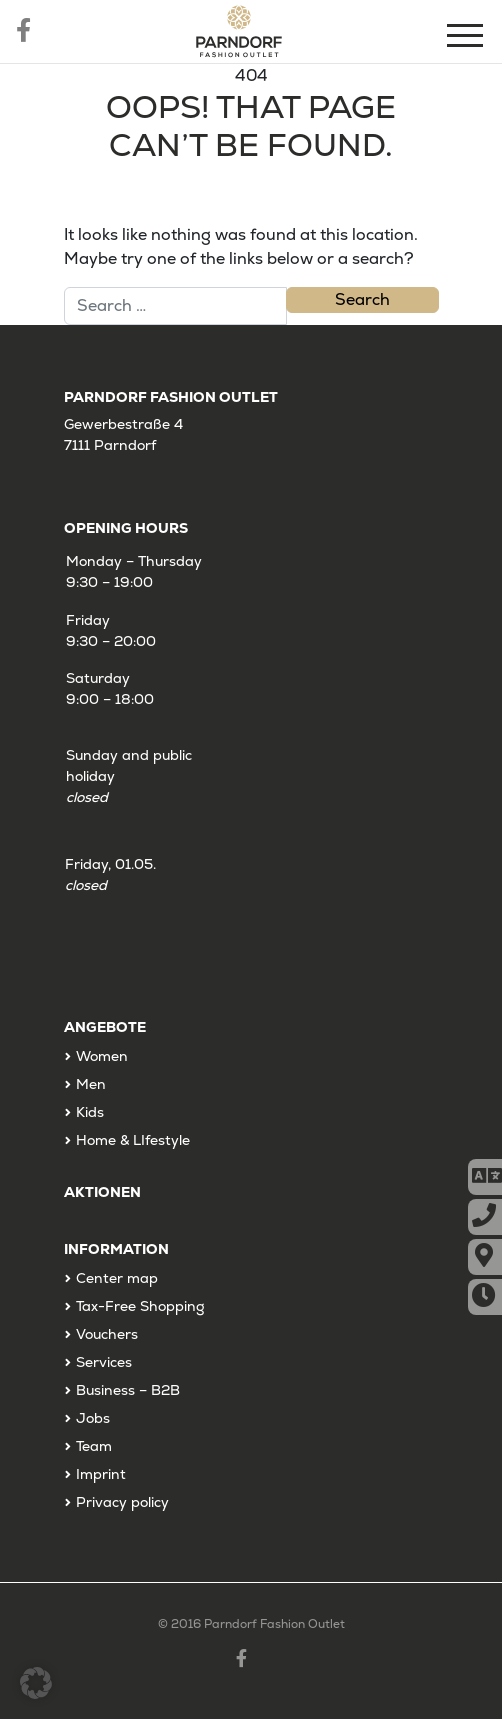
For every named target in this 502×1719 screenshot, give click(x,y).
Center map (117, 1278)
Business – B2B (128, 1390)
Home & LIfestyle (133, 1140)
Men (91, 1084)
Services (104, 1362)
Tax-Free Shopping (140, 1306)
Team (94, 1446)
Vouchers (107, 1334)
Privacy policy (122, 1502)
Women (102, 1056)
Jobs (93, 1418)
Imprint (101, 1474)
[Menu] (467, 38)
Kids (90, 1112)
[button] (36, 1683)
